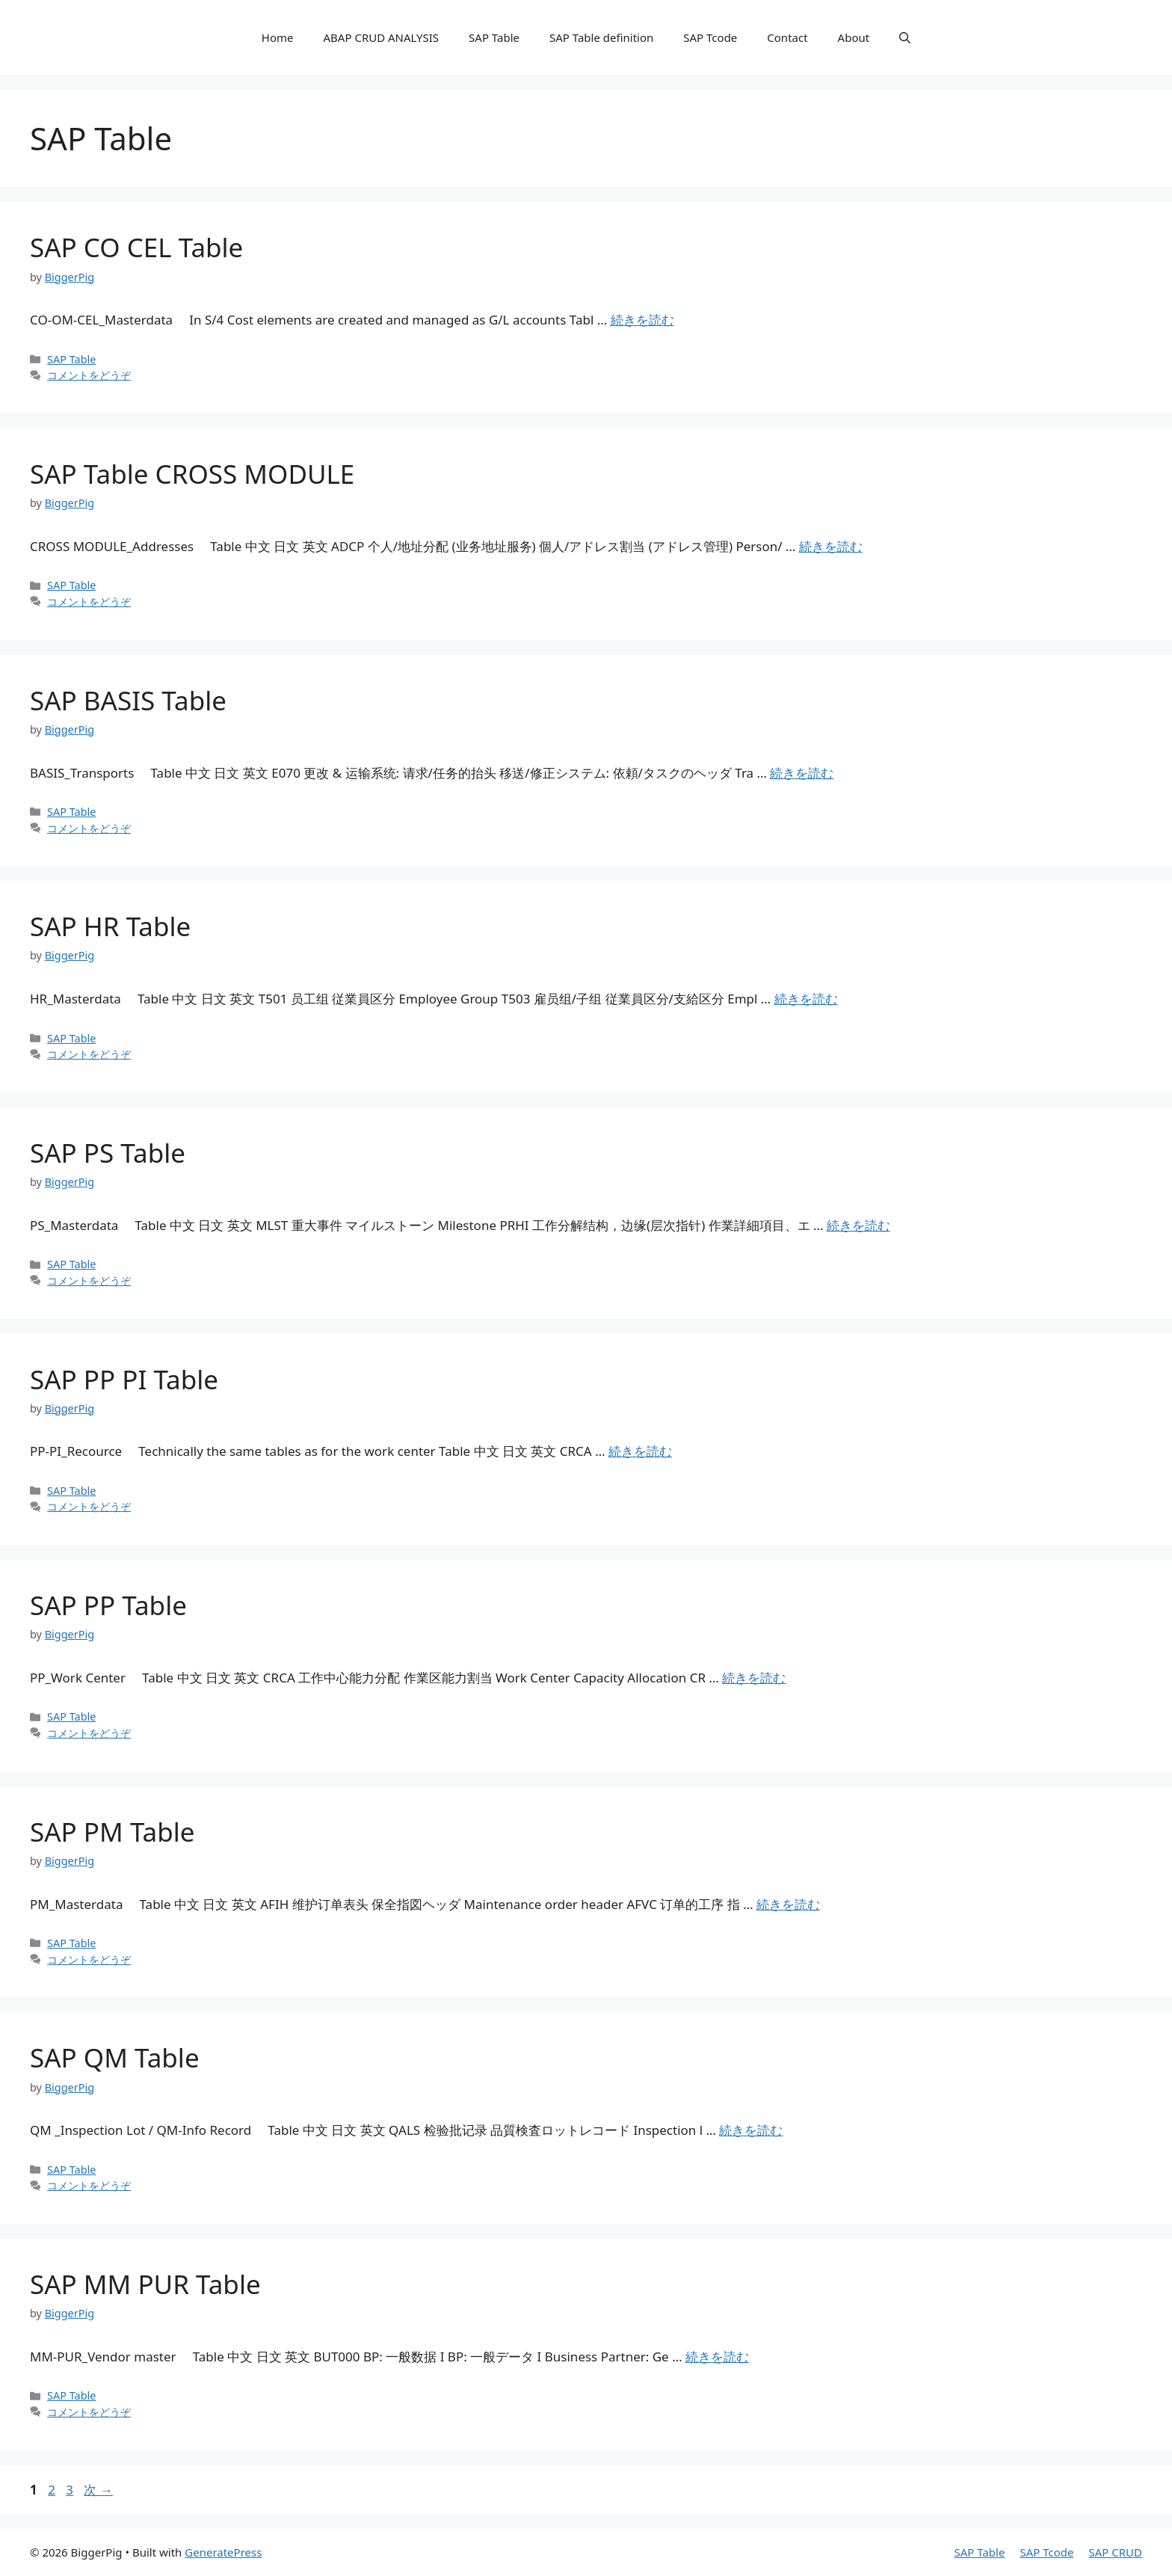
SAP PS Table (107, 1152)
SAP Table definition (601, 37)
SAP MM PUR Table (145, 2284)
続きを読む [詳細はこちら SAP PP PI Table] (640, 1451)
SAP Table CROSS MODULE (192, 473)
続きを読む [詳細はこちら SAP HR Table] (806, 998)
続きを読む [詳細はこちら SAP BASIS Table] (801, 772)
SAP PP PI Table (124, 1379)
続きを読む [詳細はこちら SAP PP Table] (754, 1677)
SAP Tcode (710, 37)
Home (278, 37)
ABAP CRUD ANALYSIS (382, 37)
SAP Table (494, 37)
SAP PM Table (112, 1831)
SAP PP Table (108, 1605)
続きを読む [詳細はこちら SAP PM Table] (788, 1904)
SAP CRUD (1115, 2552)
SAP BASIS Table (128, 700)
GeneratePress (223, 2552)
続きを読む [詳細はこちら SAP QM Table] (751, 2130)
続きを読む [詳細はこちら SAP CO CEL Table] (642, 319)
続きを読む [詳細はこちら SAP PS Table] (858, 1225)
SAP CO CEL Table (136, 247)
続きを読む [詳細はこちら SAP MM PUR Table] (717, 2356)
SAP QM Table (115, 2057)
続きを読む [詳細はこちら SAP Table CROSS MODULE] (831, 546)
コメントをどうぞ (89, 375)
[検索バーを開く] (904, 37)
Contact (787, 37)
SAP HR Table (110, 926)
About (854, 37)
